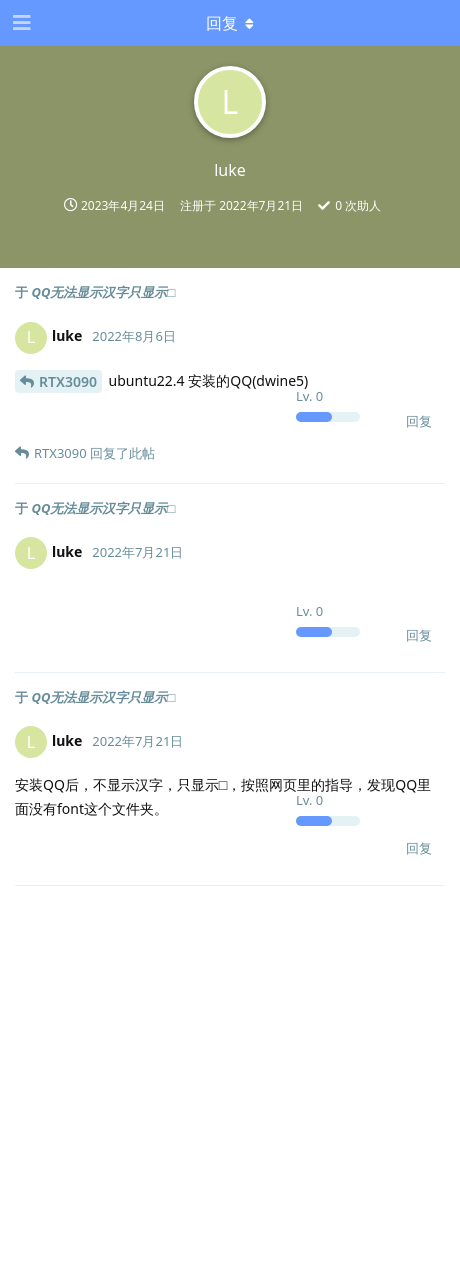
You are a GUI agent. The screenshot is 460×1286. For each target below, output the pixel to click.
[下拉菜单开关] (230, 23)
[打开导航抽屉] (20, 23)
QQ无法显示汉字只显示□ (103, 292)
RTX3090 (68, 381)
